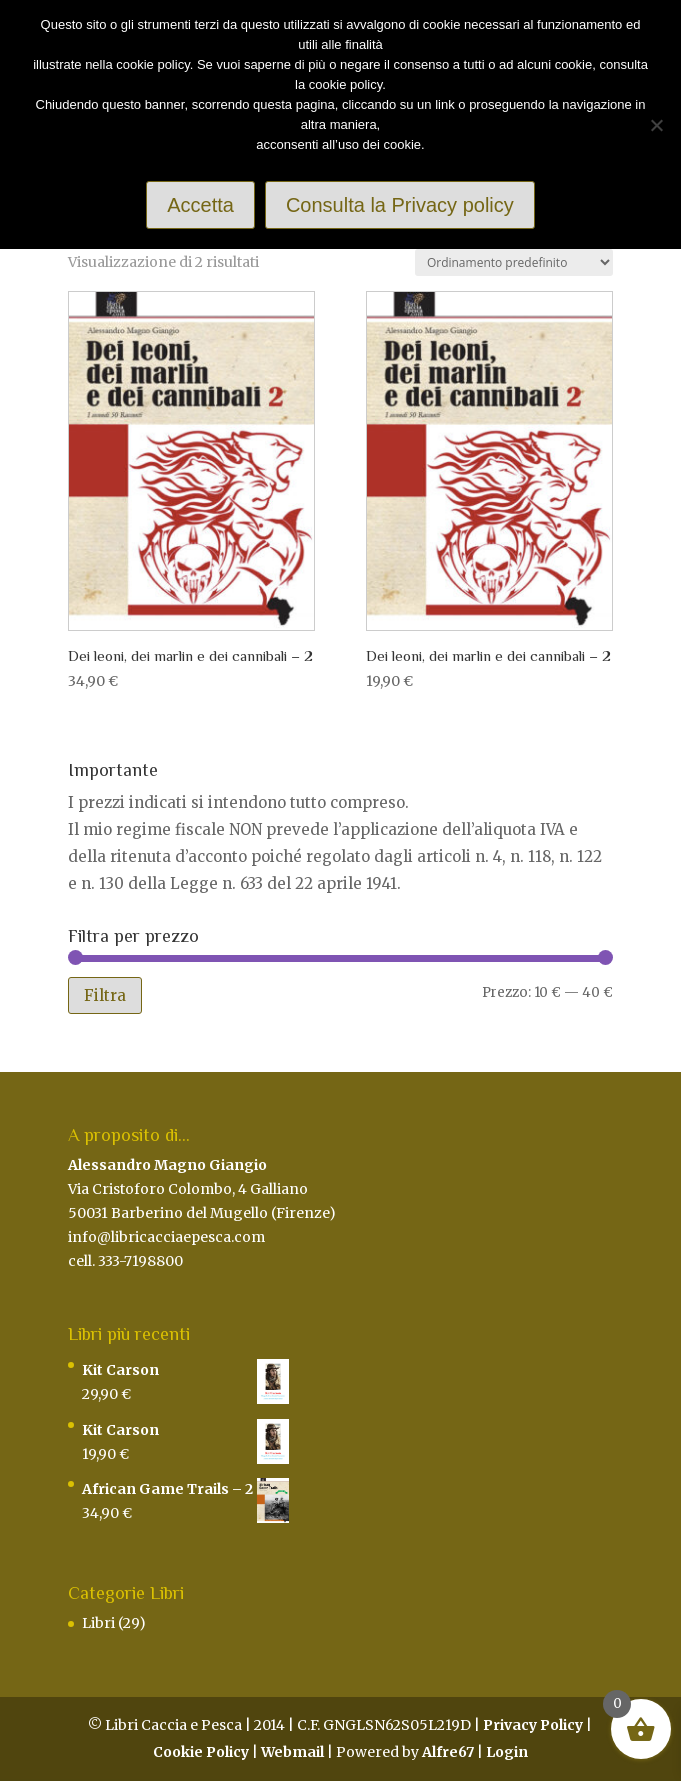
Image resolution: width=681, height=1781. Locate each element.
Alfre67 (448, 1752)
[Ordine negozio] (514, 262)
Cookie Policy (201, 1752)
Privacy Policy (533, 1725)
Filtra (105, 995)
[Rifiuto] (656, 125)
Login (507, 1752)
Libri (98, 1623)
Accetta (200, 205)
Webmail (292, 1752)
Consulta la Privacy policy (400, 205)
